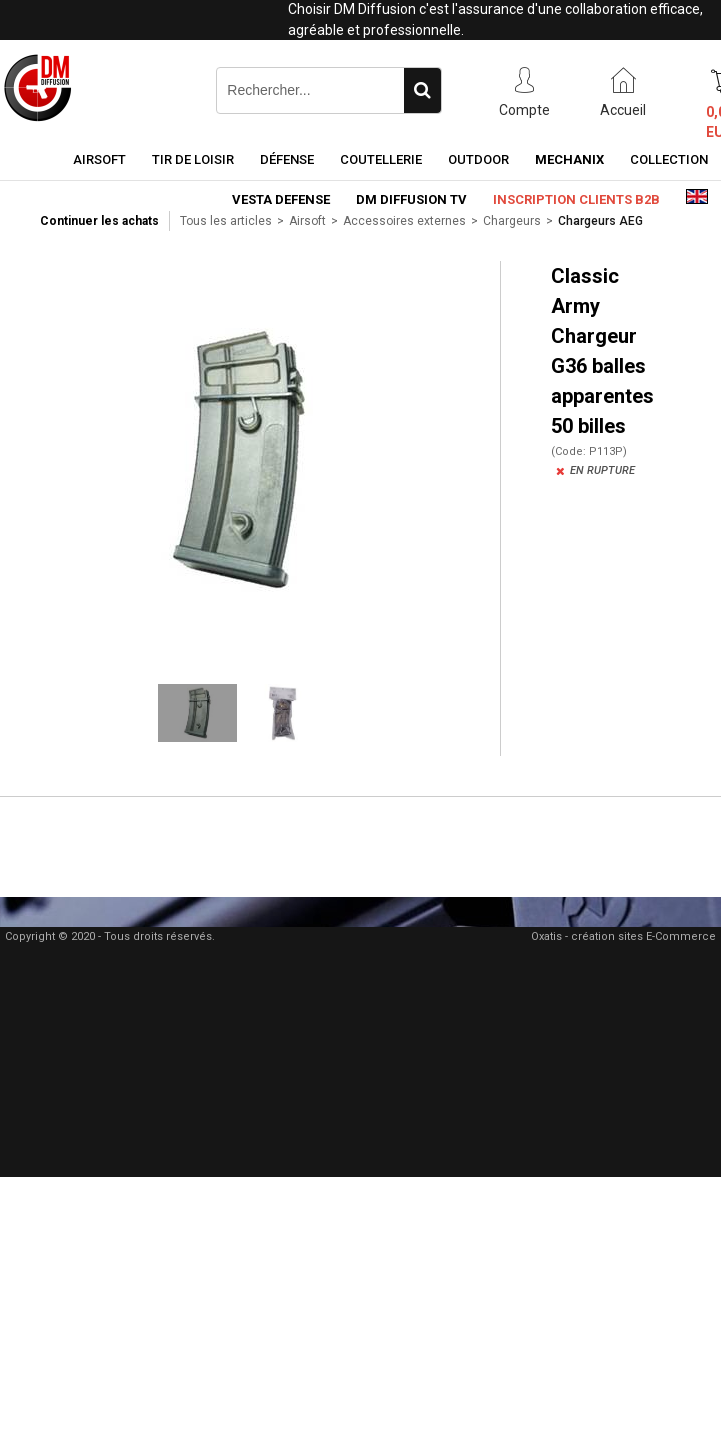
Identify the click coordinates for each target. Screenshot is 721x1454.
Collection (669, 159)
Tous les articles (226, 221)
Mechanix (569, 159)
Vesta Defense (281, 199)
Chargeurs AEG (600, 221)
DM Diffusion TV (411, 199)
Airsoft (99, 159)
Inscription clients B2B (576, 199)
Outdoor (478, 159)
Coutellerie (381, 159)
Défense (287, 159)
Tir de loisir (193, 159)
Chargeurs (512, 221)
